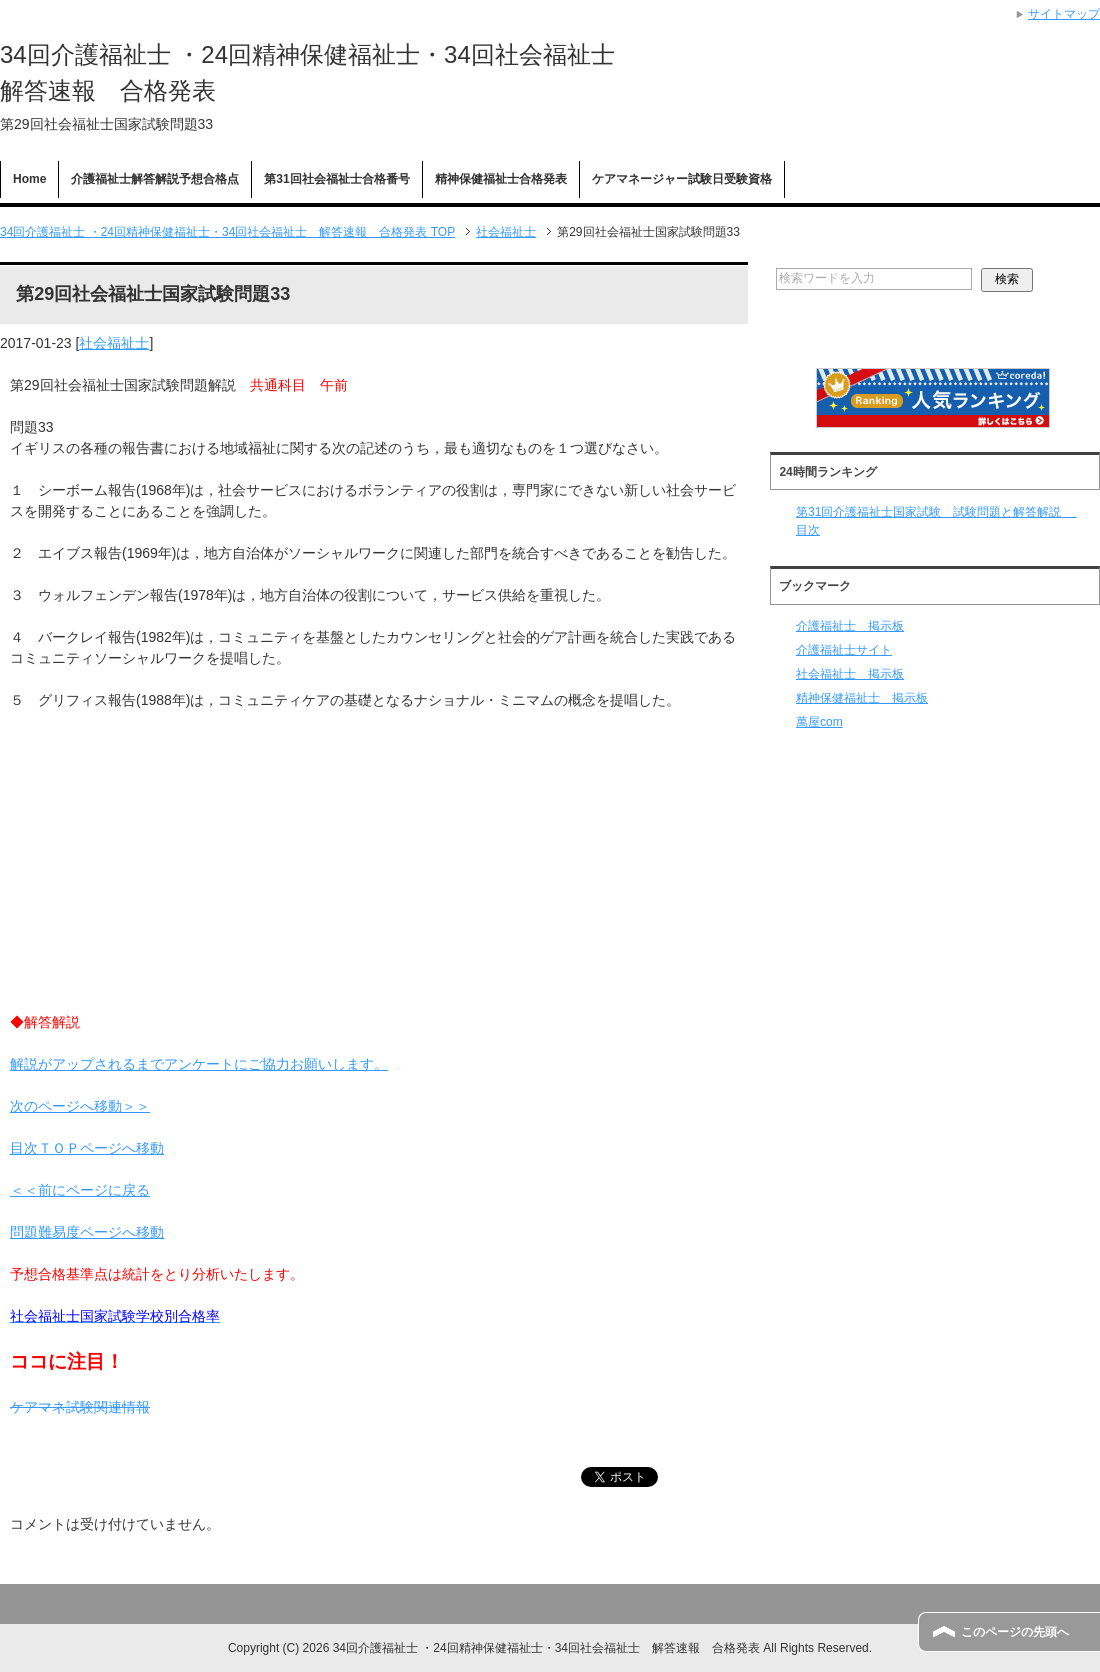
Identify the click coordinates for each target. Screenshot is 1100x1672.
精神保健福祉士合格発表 (501, 179)
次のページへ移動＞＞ (80, 1106)
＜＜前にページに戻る (80, 1190)
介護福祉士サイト (844, 650)
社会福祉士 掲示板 (850, 674)
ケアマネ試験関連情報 (80, 1407)
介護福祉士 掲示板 (850, 626)
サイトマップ (1064, 14)
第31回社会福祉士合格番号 (336, 179)
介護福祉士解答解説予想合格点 (155, 179)
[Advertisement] (374, 872)
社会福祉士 (114, 343)
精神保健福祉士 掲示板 (862, 698)
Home (29, 179)
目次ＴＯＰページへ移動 (87, 1148)
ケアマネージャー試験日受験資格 (682, 179)
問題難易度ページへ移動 (87, 1232)
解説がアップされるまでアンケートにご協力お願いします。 (199, 1064)
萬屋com (819, 722)
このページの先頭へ (1015, 1632)
